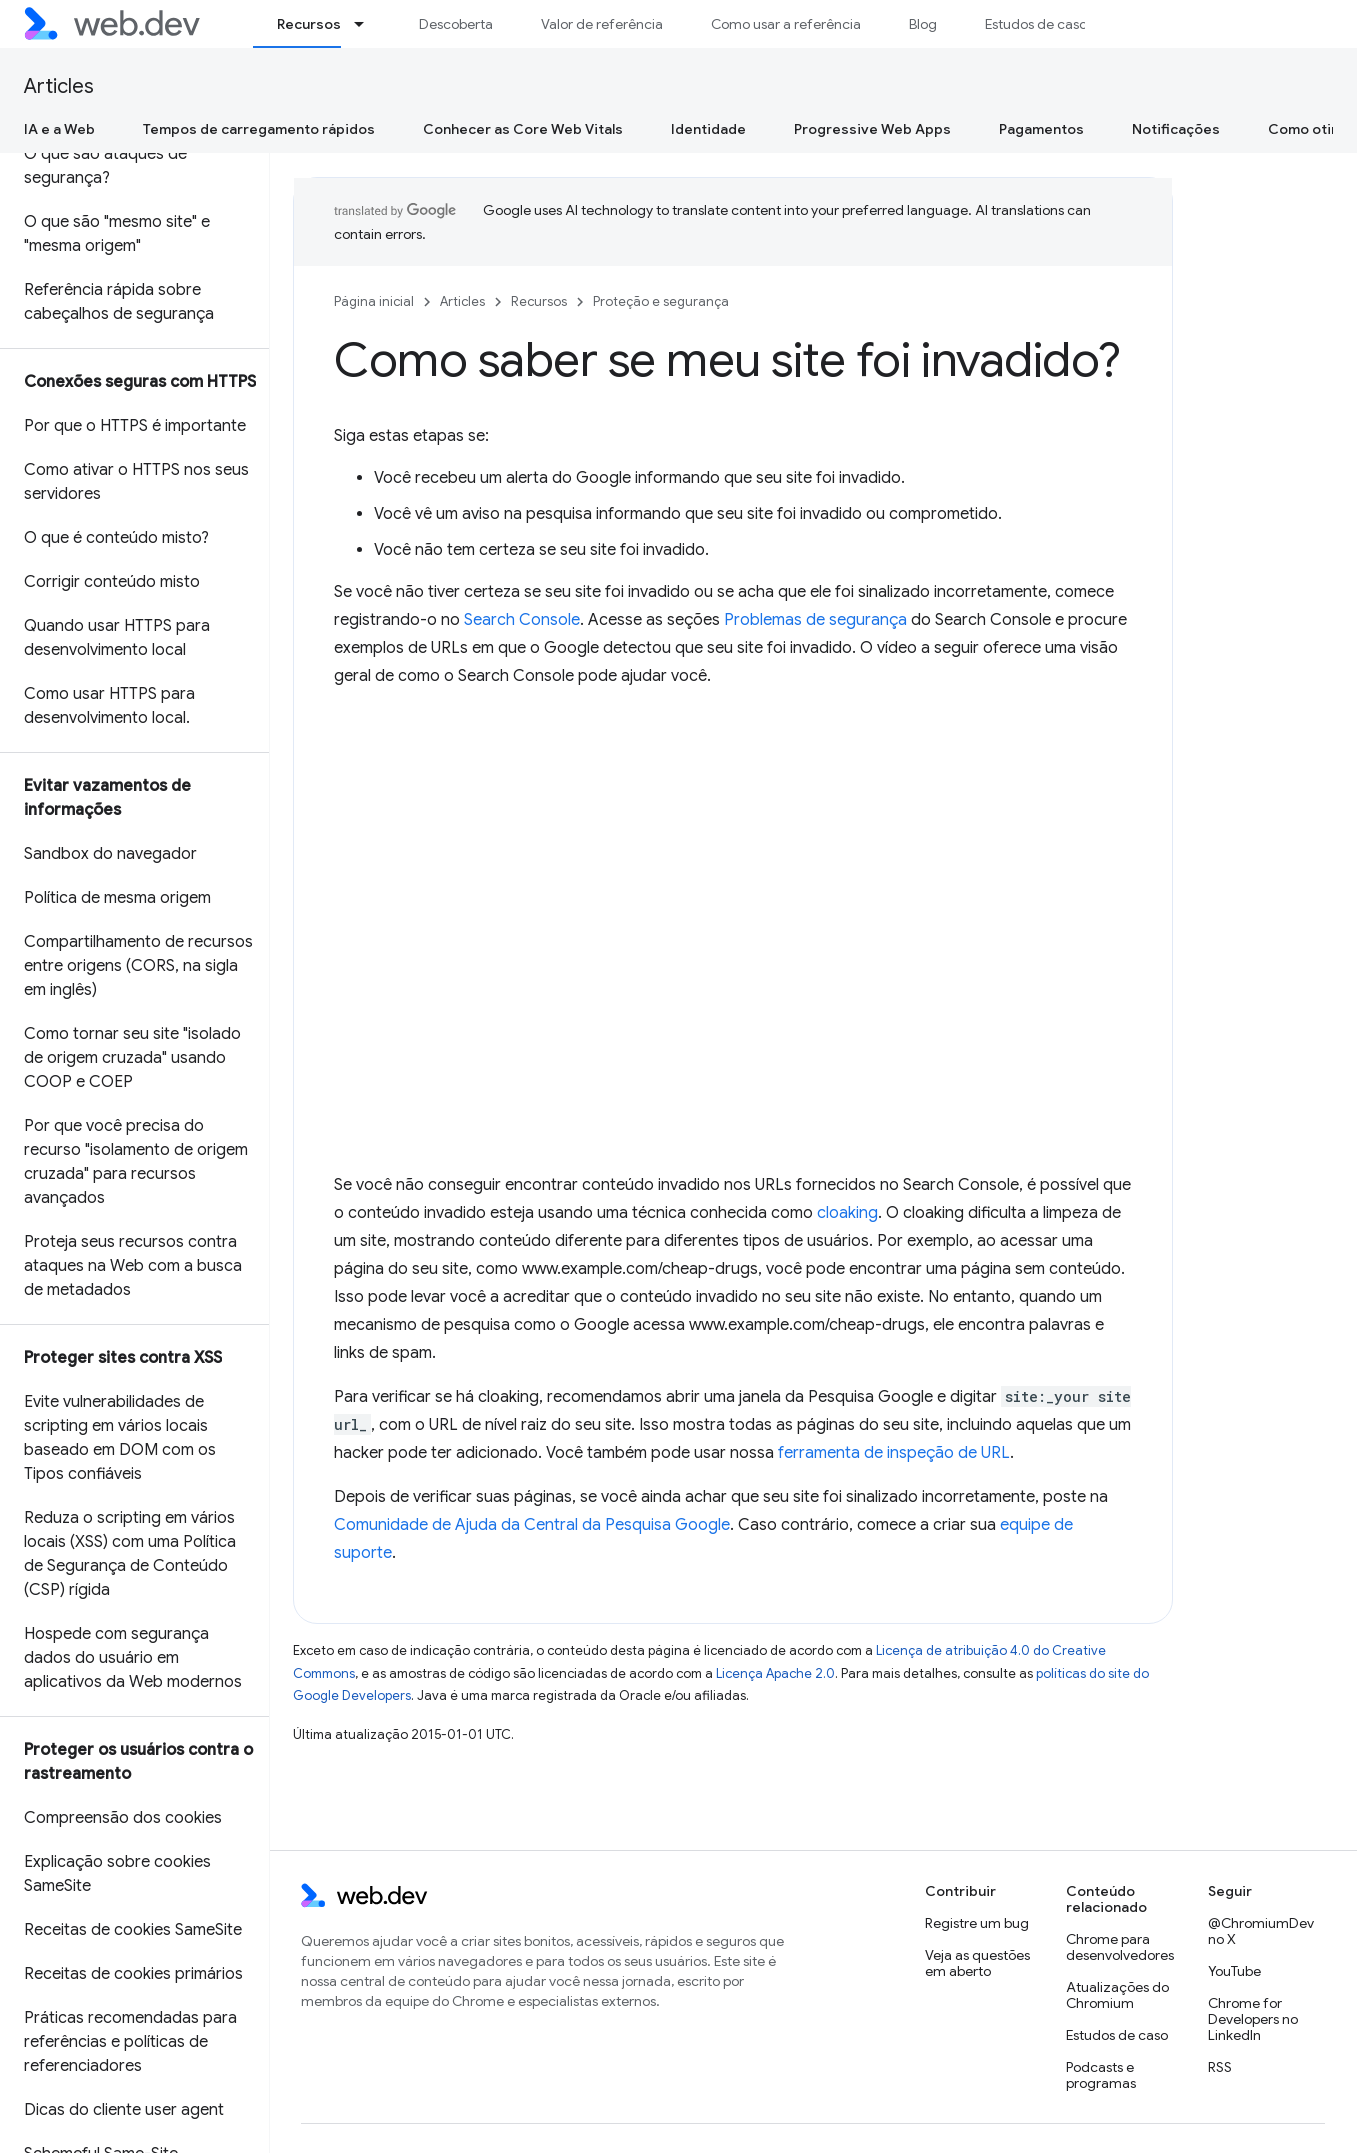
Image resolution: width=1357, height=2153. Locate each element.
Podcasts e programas (1101, 2075)
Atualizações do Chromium (1117, 1995)
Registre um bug (977, 1923)
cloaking (847, 1213)
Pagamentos (1041, 129)
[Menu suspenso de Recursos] (368, 24)
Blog (923, 24)
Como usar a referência (786, 24)
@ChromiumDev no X (1261, 1931)
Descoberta (456, 24)
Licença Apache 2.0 (775, 1673)
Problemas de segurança (815, 620)
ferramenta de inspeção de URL (894, 1453)
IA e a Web (59, 129)
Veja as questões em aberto (977, 1963)
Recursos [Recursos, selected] (309, 24)
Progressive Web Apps (872, 129)
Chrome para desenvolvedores (1120, 1947)
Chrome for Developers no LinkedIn (1253, 2019)
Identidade (708, 129)
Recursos (539, 301)
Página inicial (374, 301)
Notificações (1176, 129)
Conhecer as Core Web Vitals (523, 129)
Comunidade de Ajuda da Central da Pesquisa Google (532, 1525)
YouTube (1234, 1971)
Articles (59, 86)
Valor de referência (602, 24)
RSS (1220, 2067)
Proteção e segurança (661, 301)
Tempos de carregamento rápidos (259, 129)
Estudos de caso (1036, 24)
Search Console (522, 620)
